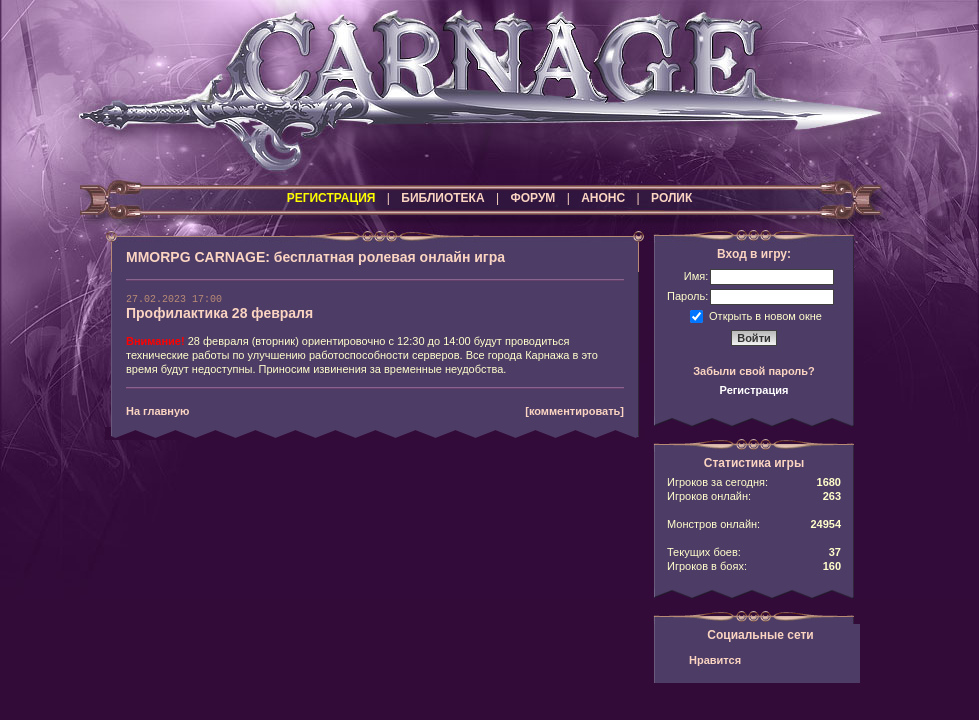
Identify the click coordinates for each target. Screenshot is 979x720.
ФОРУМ (532, 198)
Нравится (715, 660)
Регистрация (754, 390)
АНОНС (603, 198)
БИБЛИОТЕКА (442, 198)
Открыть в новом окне (765, 315)
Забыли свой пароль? (754, 371)
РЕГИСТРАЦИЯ (331, 198)
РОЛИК (671, 198)
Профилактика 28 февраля (219, 313)
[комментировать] (574, 411)
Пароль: (687, 296)
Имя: (696, 276)
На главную (157, 411)
